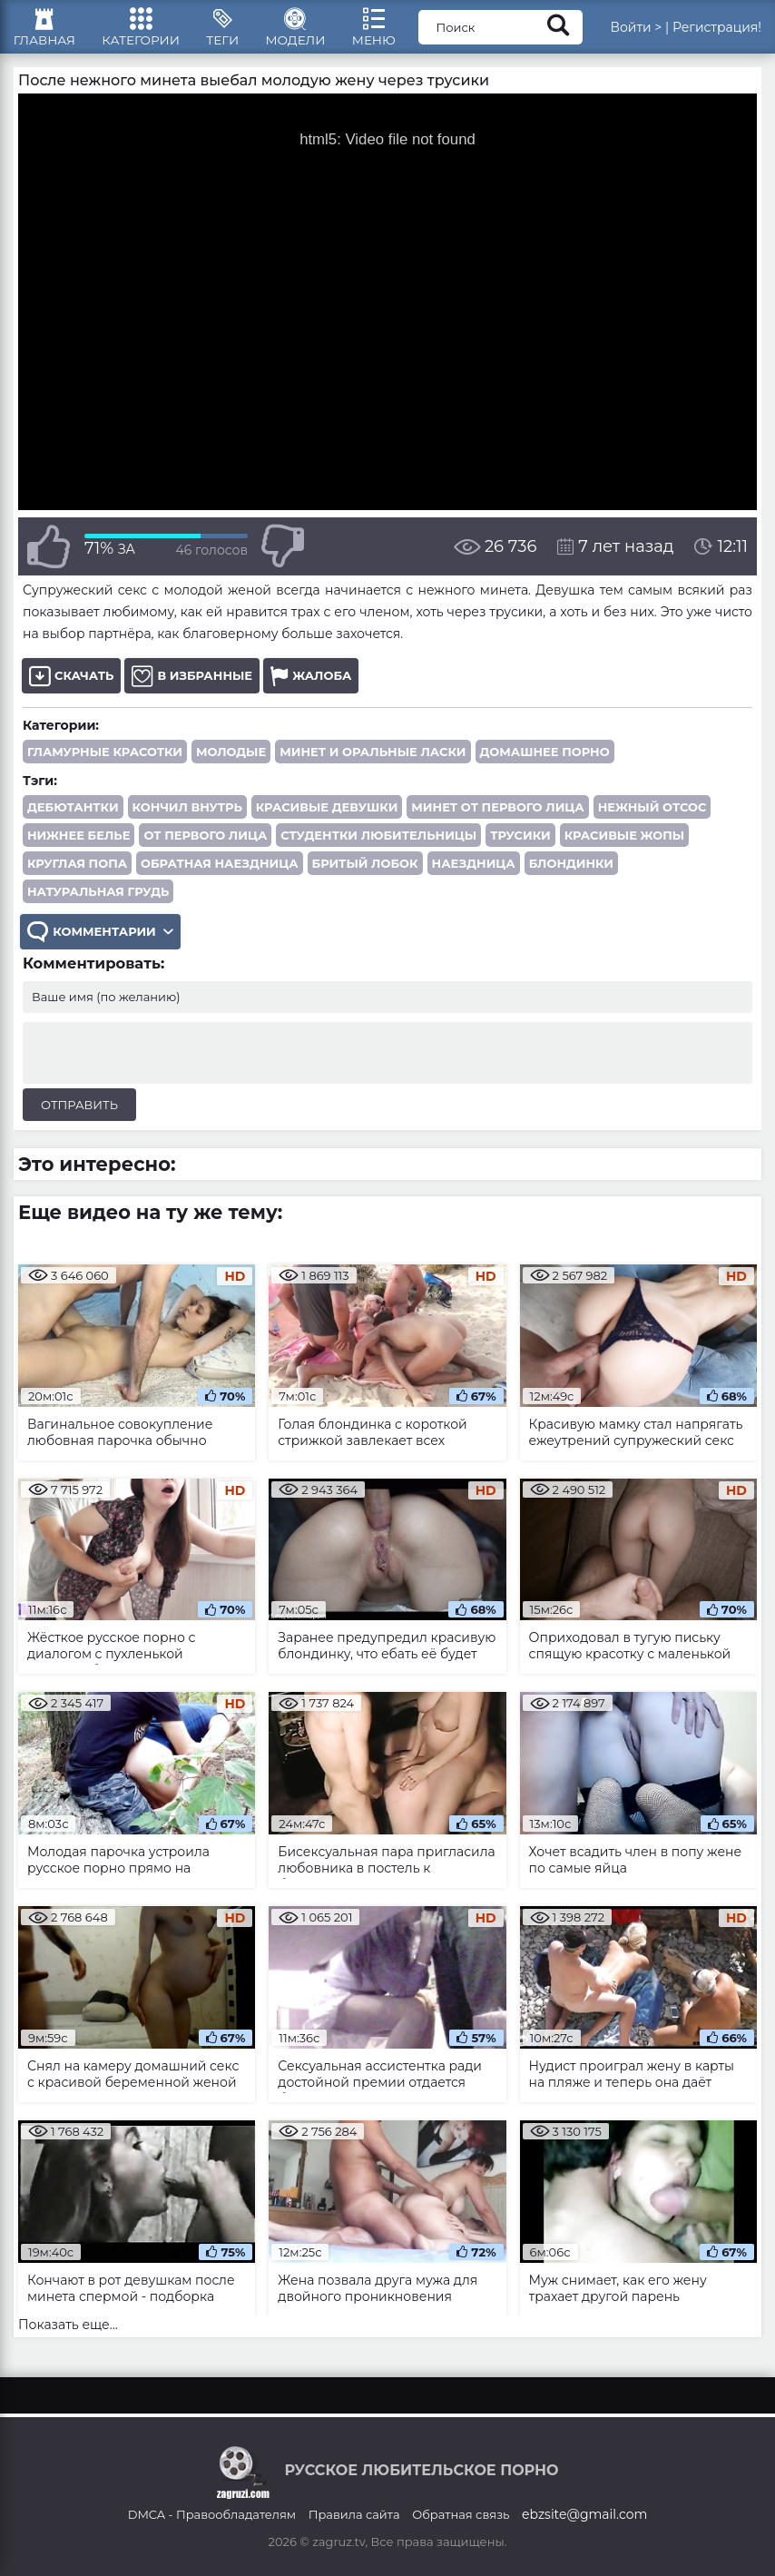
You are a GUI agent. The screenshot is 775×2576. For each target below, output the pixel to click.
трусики (520, 846)
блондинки (571, 874)
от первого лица (205, 846)
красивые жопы (624, 846)
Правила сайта (354, 2514)
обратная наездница (219, 874)
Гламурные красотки (104, 762)
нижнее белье (78, 846)
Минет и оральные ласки (373, 762)
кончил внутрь (187, 818)
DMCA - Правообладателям (212, 2514)
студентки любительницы (378, 846)
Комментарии (101, 944)
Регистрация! (716, 32)
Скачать (71, 686)
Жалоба (310, 686)
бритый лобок (365, 874)
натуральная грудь (98, 902)
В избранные (192, 686)
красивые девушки (327, 818)
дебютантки (73, 818)
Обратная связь (460, 2514)
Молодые (231, 762)
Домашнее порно (545, 762)
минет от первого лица (497, 818)
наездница (473, 874)
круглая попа (77, 874)
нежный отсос (652, 818)
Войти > (636, 32)
